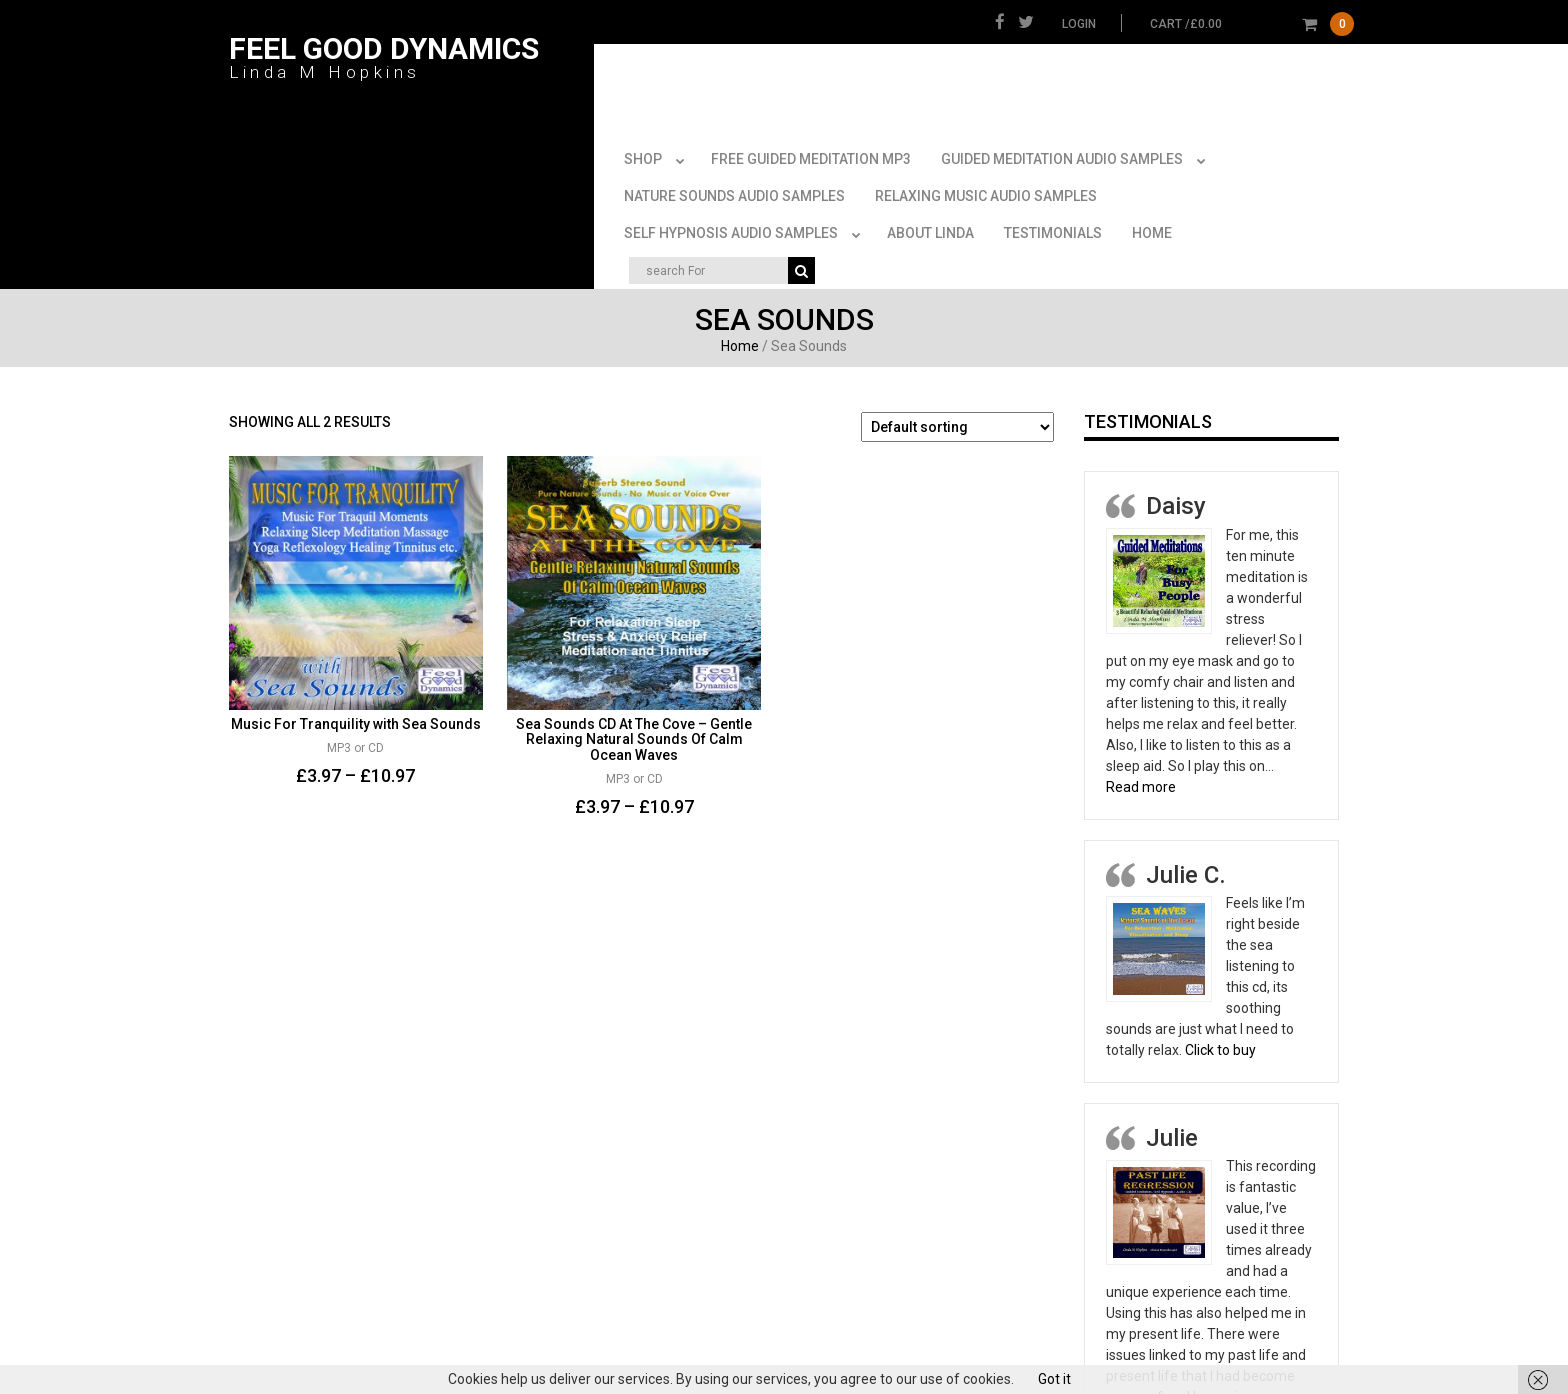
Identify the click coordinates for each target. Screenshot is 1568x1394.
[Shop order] (957, 413)
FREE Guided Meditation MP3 (811, 145)
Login (1079, 24)
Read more (1141, 773)
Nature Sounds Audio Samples (734, 182)
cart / (1252, 24)
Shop (658, 146)
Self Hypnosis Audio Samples (746, 220)
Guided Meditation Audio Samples (1077, 146)
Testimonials (1053, 219)
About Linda (930, 219)
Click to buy (1220, 1036)
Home (1152, 219)
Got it (1054, 1379)
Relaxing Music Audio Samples (986, 182)
